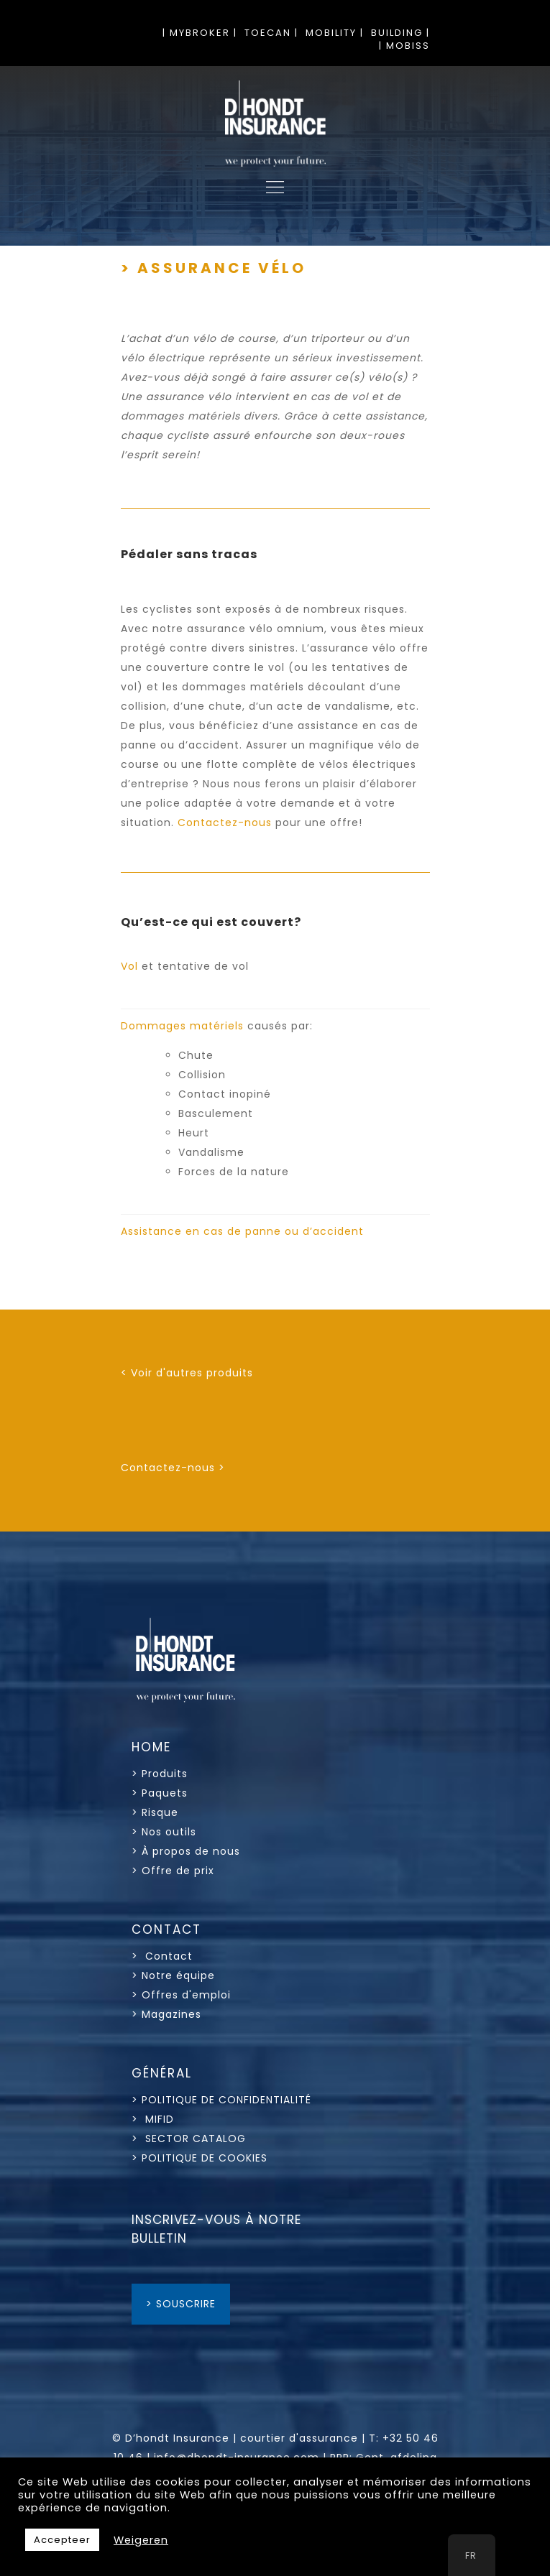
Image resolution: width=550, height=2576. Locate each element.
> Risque (155, 1812)
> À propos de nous (186, 1851)
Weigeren (141, 2540)
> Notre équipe (173, 1975)
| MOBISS (404, 45)
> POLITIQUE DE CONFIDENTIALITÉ (221, 2100)
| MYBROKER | (199, 33)
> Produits (160, 1773)
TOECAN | (271, 33)
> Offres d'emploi (181, 1995)
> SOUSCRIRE (181, 2304)
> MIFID (153, 2119)
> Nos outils (164, 1832)
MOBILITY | (335, 33)
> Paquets (160, 1793)
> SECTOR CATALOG (189, 2138)
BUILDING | (400, 33)
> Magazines (166, 2014)
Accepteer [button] (62, 2540)
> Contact (164, 1956)
